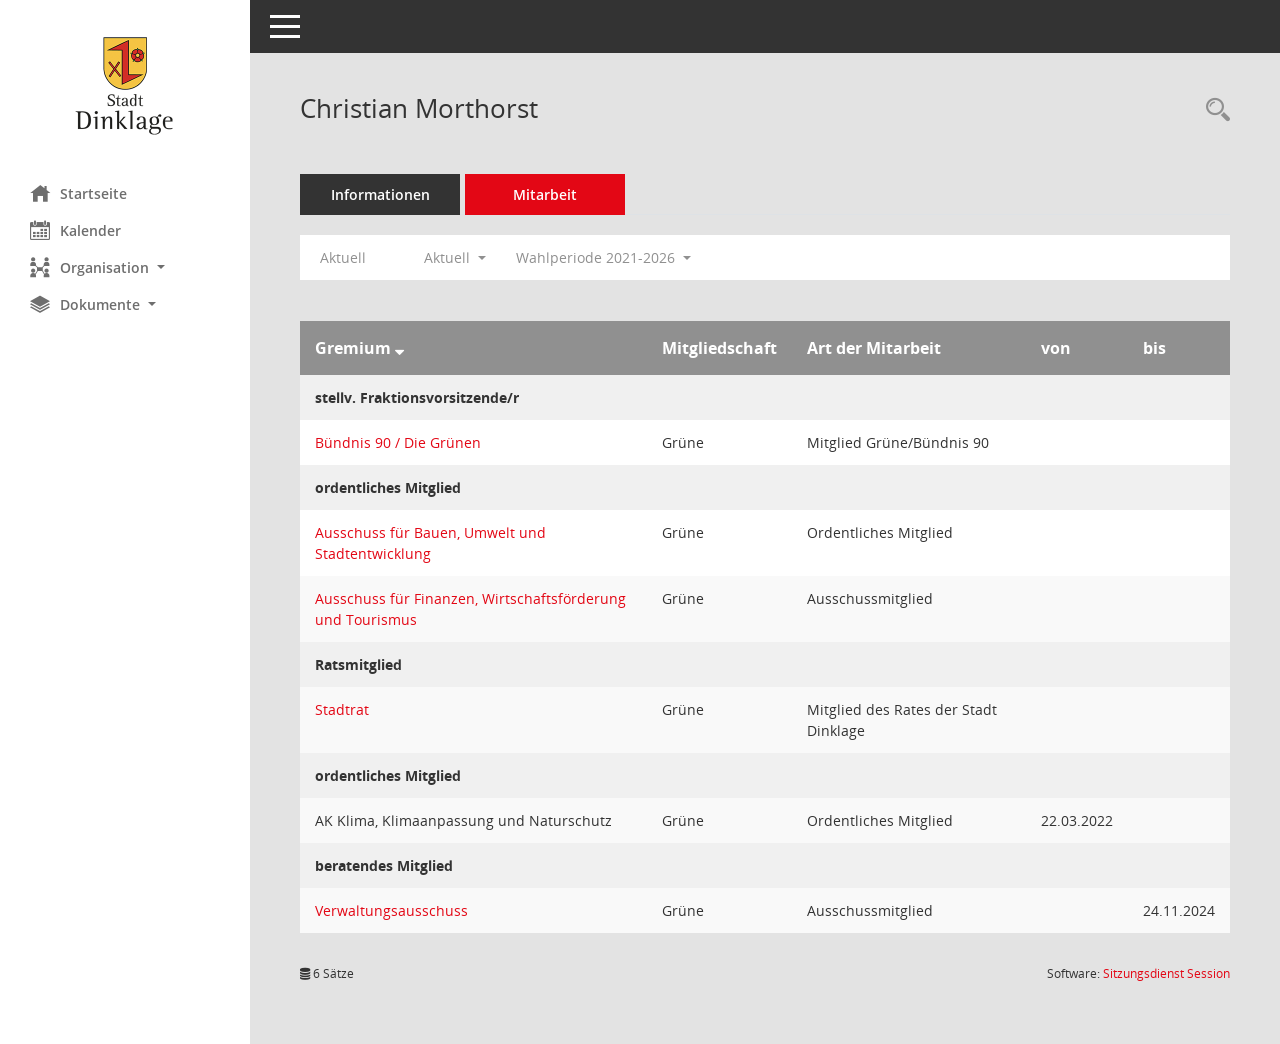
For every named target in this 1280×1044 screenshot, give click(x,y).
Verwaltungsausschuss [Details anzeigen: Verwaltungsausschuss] (391, 910)
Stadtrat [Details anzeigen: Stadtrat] (342, 709)
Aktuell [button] (455, 257)
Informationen (380, 194)
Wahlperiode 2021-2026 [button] (603, 257)
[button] (125, 267)
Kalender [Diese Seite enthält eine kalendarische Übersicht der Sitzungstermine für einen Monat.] (75, 230)
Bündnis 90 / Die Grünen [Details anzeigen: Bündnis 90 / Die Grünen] (398, 442)
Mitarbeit (545, 194)
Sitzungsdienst (1166, 973)
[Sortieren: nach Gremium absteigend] (399, 348)
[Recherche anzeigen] (1213, 110)
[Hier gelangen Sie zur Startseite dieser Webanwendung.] (125, 85)
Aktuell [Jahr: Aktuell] (343, 257)
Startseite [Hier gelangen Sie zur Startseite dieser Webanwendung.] (78, 193)
